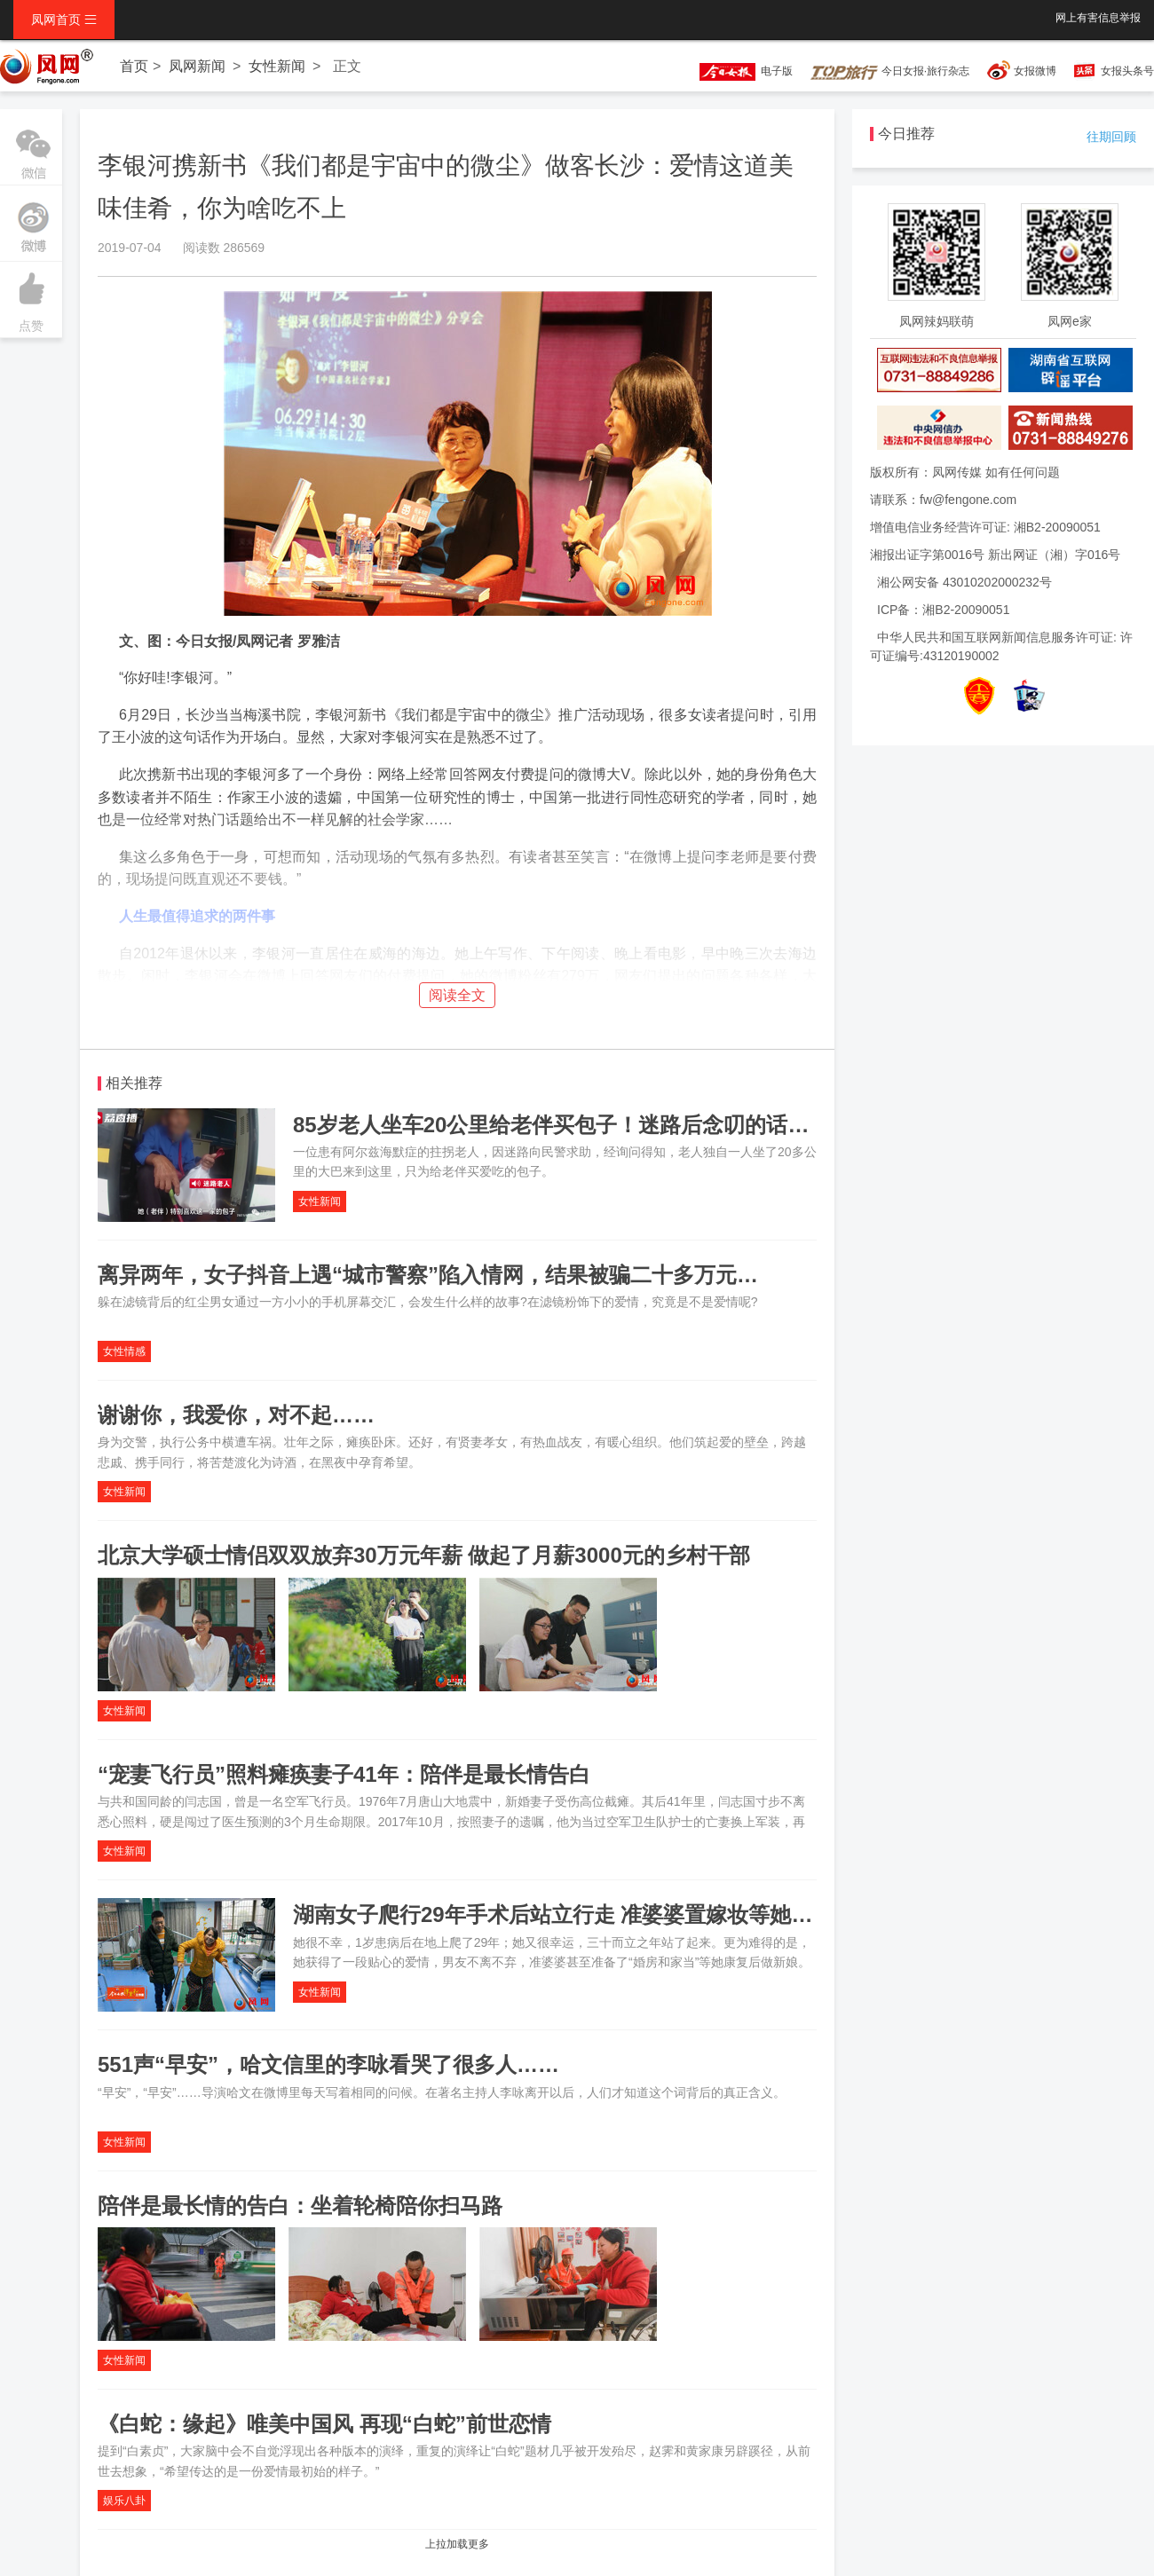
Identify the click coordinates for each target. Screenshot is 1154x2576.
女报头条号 (1127, 71)
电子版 (738, 71)
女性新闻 (277, 66)
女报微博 (1035, 71)
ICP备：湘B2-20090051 (943, 610)
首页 (134, 66)
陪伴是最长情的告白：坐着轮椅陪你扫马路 (300, 2206)
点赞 (31, 297)
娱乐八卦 (124, 2500)
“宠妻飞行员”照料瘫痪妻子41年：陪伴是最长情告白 (344, 1774)
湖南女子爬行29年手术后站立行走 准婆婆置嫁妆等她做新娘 (574, 1914)
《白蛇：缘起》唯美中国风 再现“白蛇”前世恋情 (324, 2424)
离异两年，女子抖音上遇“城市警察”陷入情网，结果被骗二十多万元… (428, 1275)
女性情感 (124, 1351)
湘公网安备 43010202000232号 (964, 582)
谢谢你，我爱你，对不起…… (236, 1415)
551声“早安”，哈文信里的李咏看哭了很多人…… (328, 2064)
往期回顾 (1111, 137)
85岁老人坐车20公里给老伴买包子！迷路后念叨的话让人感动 (583, 1125)
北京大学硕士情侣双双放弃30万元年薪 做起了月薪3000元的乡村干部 (424, 1555)
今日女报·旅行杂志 (889, 71)
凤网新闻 (197, 66)
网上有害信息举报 (1098, 18)
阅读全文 (457, 995)
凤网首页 (64, 19)
